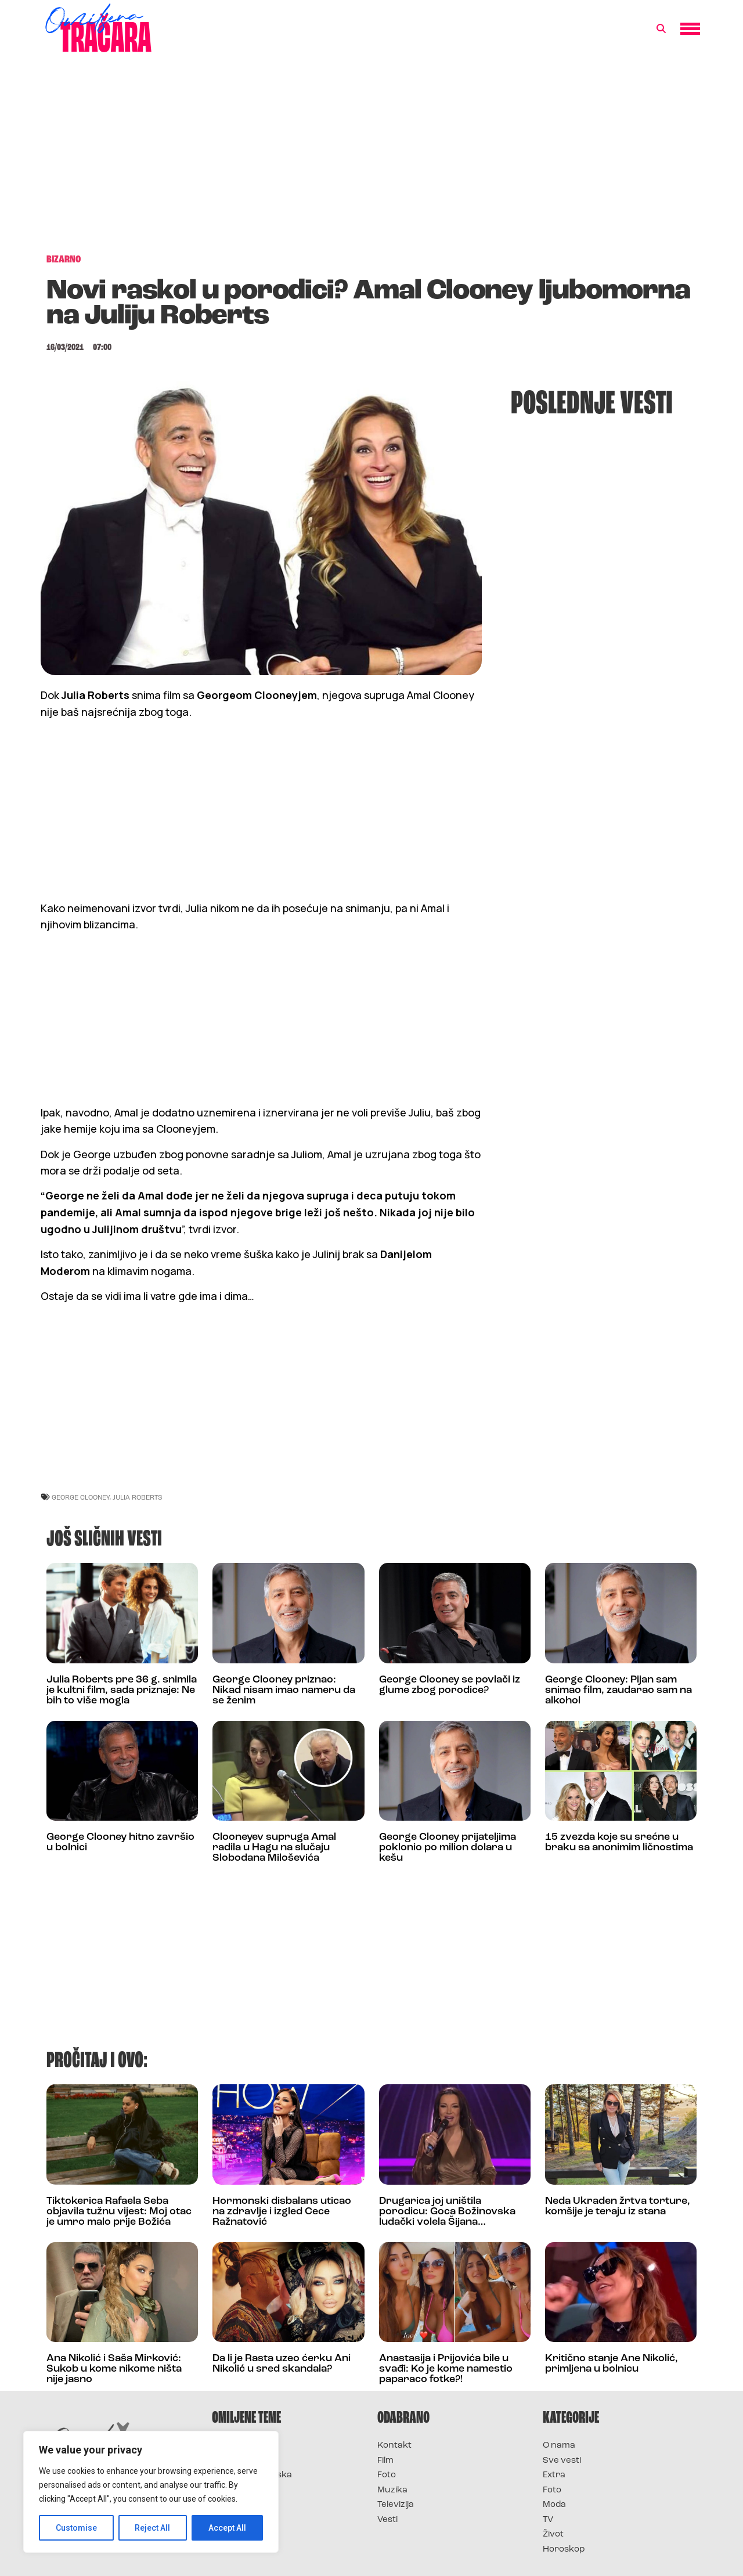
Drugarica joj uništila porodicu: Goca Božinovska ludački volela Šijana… (447, 2212)
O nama (559, 2445)
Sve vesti (562, 2460)
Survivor (231, 2445)
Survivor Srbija (244, 2490)
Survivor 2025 (242, 2460)
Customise (76, 2527)
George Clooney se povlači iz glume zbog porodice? (449, 1685)
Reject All (153, 2527)
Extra (554, 2475)
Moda (554, 2505)
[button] (661, 29)
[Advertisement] (371, 159)
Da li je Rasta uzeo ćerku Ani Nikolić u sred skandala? (281, 2364)
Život (553, 2534)
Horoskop (564, 2549)
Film (385, 2460)
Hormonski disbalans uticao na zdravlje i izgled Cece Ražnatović (281, 2212)
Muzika (392, 2490)
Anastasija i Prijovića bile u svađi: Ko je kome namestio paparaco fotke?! (446, 2369)
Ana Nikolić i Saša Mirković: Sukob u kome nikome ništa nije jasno (114, 2369)
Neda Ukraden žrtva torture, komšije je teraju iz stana (617, 2206)
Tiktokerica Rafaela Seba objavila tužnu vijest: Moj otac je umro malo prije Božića (119, 2212)
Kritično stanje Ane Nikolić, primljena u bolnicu (611, 2364)
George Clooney (81, 1497)
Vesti (387, 2520)
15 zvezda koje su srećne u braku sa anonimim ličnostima (619, 1842)
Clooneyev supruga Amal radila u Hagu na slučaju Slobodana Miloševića (274, 1848)
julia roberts (138, 1497)
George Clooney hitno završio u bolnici (120, 1842)
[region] (151, 2492)
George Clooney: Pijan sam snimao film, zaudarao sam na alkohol (618, 1690)
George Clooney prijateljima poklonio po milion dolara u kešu (447, 1848)
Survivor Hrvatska (252, 2475)
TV (548, 2520)
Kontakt (394, 2445)
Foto (386, 2475)
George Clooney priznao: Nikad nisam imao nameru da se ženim (283, 1690)
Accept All (227, 2527)
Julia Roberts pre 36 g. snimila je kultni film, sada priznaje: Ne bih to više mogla (121, 1690)
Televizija (395, 2505)
